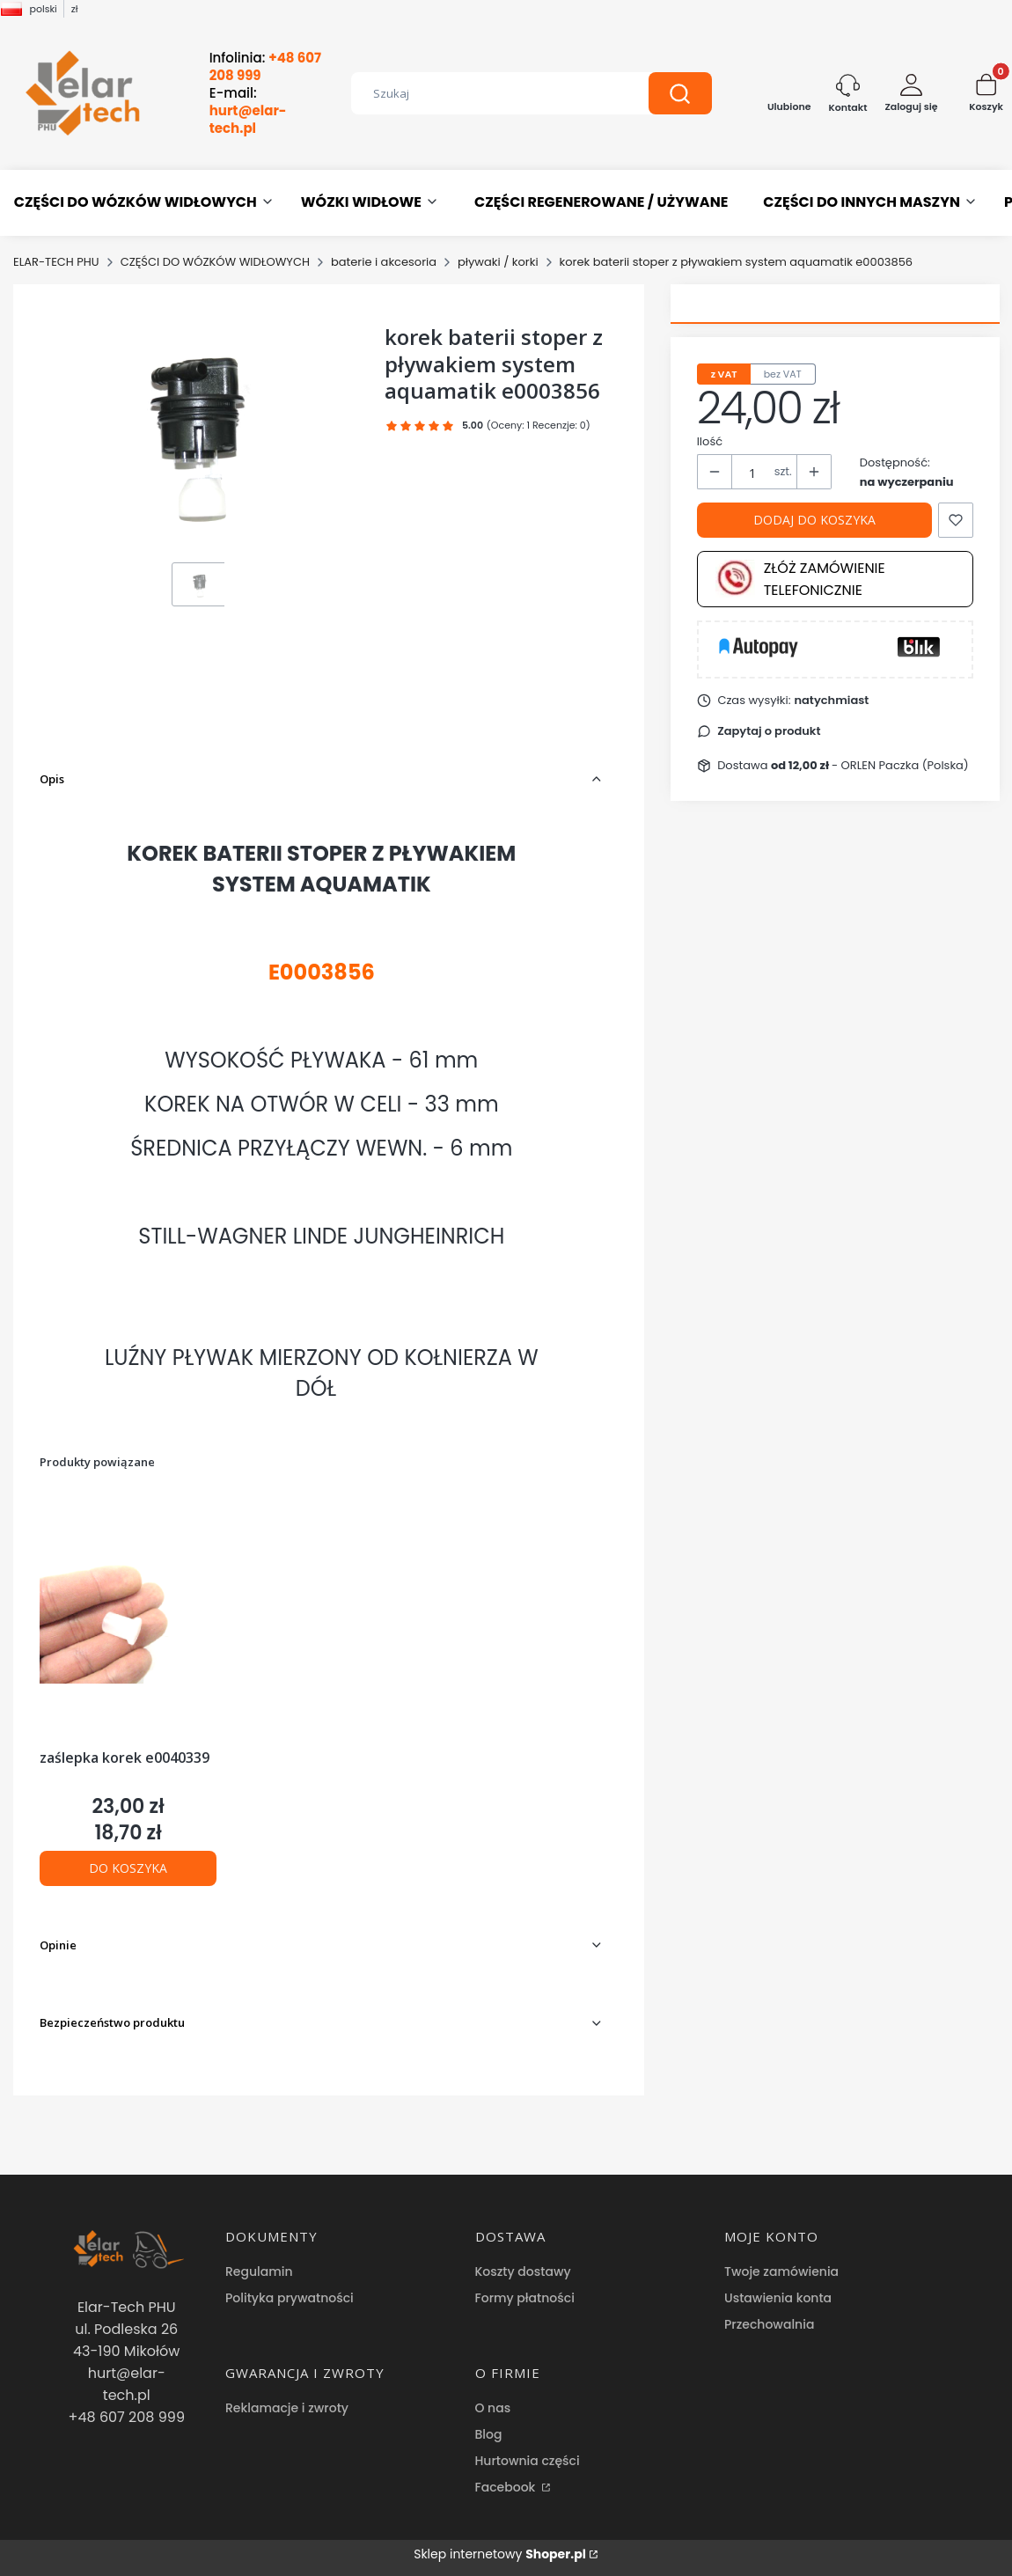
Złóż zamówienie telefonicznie (800, 579)
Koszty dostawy (523, 2271)
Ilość (709, 441)
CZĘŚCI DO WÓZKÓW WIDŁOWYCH (215, 261)
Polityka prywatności (289, 2298)
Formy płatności (525, 2298)
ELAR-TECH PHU (56, 261)
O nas (493, 2408)
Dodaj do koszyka (814, 519)
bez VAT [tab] (783, 374)
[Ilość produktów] (753, 472)
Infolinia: (265, 66)
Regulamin (259, 2271)
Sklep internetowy (500, 2554)
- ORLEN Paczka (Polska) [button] (870, 765)
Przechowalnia (769, 2324)
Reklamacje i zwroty (286, 2408)
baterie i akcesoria (383, 261)
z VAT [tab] (724, 374)
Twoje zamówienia (781, 2271)
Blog (488, 2434)
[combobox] (486, 93)
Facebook (507, 2487)
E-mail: (248, 110)
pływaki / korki (498, 261)
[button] (680, 93)
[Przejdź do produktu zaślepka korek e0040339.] (128, 1617)
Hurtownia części (527, 2461)
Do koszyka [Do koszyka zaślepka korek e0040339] (128, 1868)
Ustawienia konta (778, 2298)
